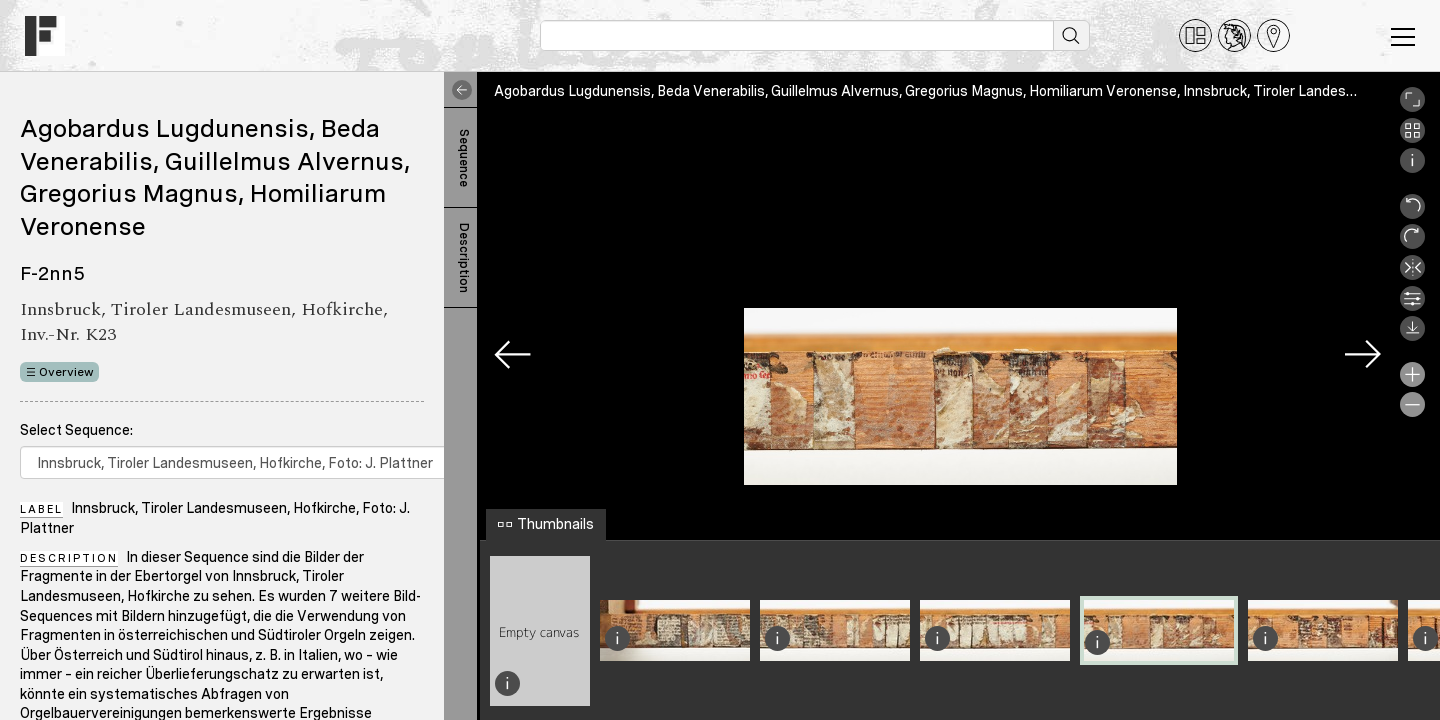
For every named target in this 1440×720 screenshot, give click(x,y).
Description (464, 258)
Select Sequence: (76, 430)
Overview (66, 372)
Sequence (464, 158)
